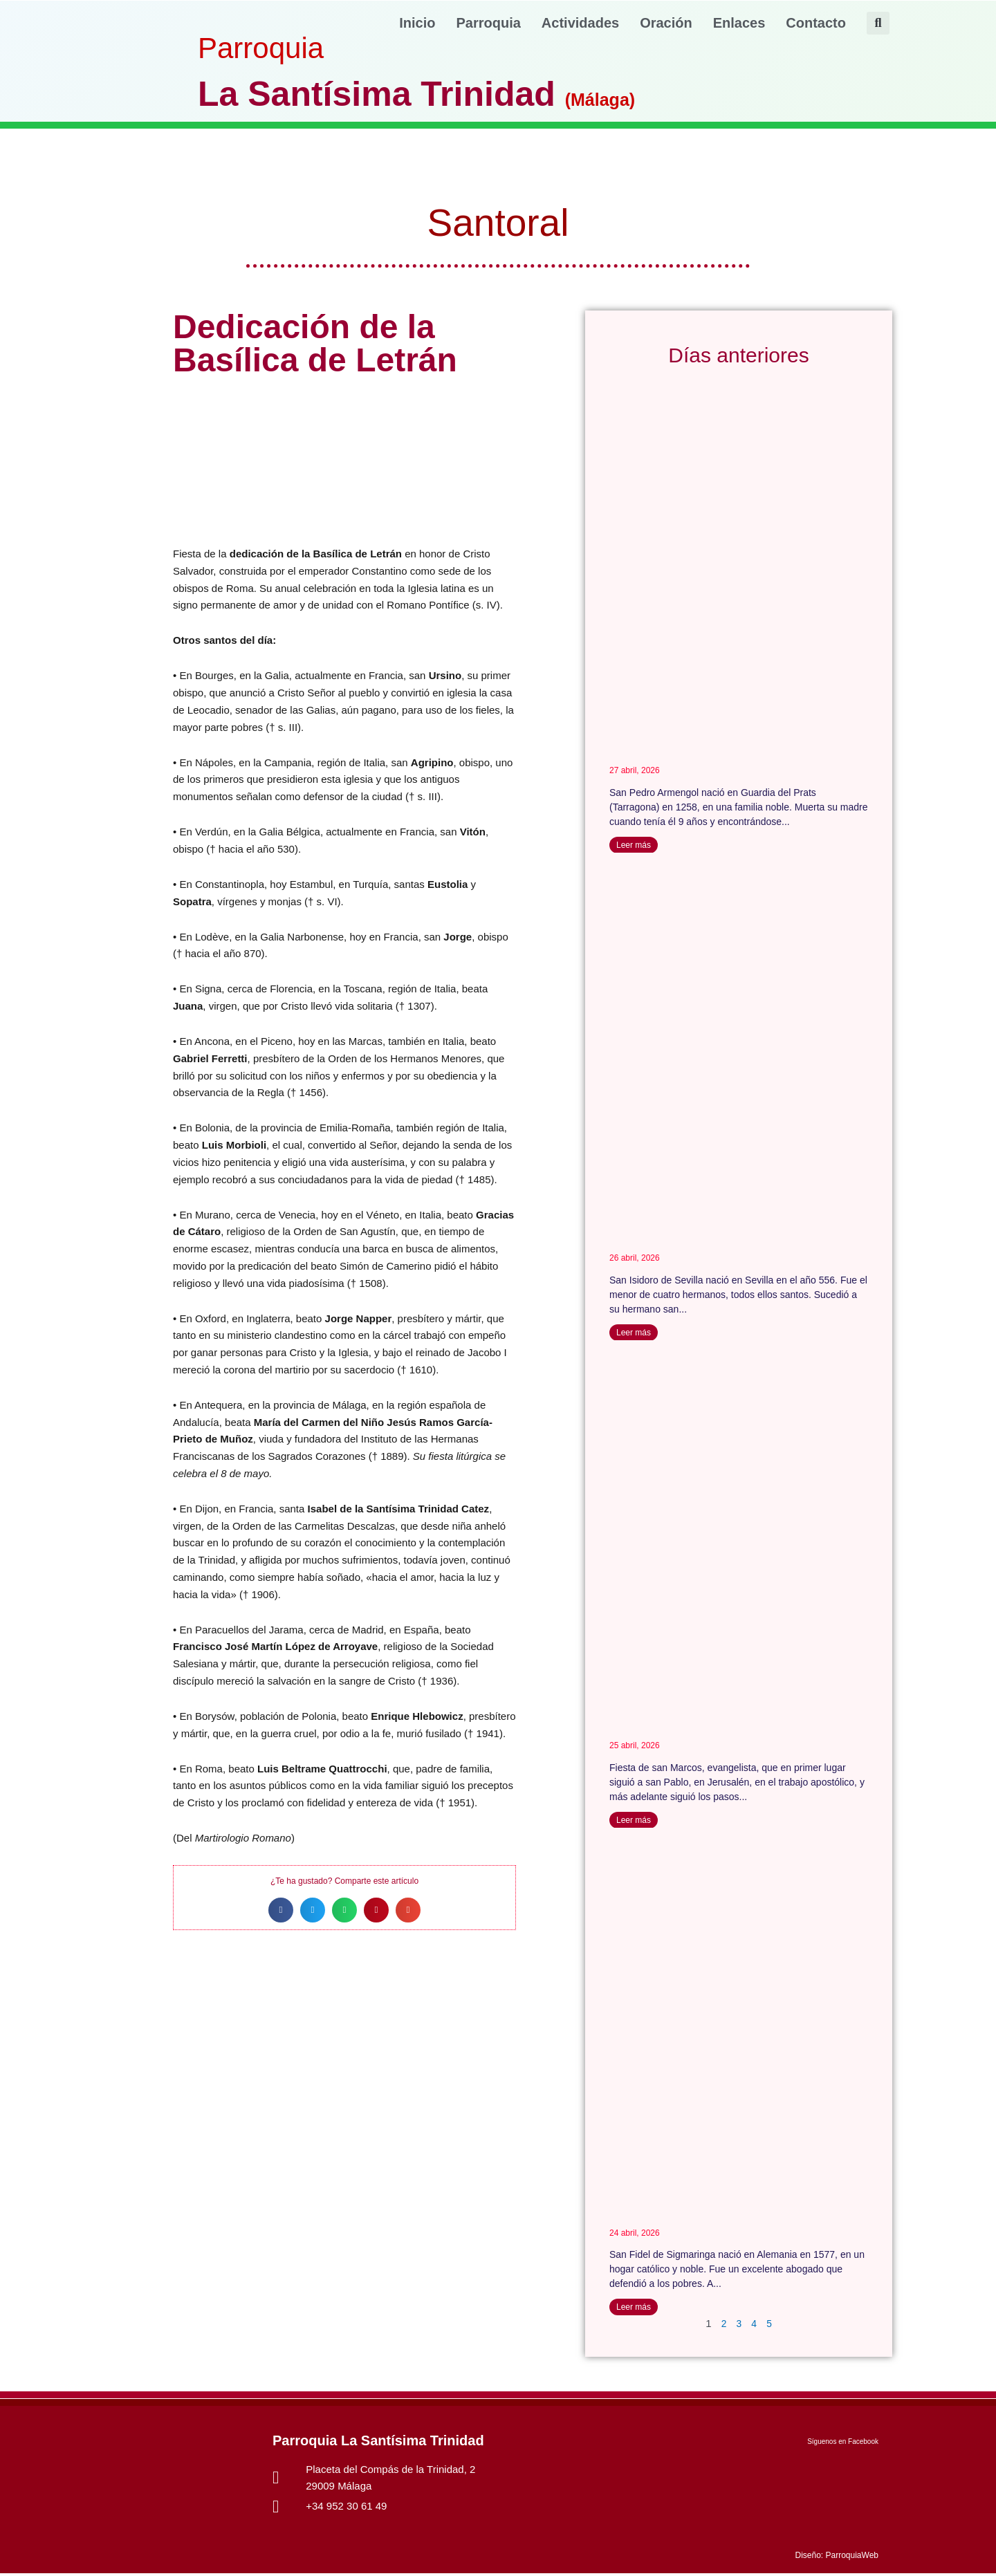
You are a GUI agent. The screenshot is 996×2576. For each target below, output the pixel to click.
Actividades (580, 22)
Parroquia (488, 22)
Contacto (816, 22)
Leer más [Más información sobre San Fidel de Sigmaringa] (633, 2309)
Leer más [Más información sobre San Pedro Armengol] (633, 845)
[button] (878, 23)
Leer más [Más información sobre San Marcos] (633, 1821)
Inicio (417, 22)
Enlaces (739, 22)
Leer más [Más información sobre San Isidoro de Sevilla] (633, 1333)
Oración (666, 22)
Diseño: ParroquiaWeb (836, 2558)
